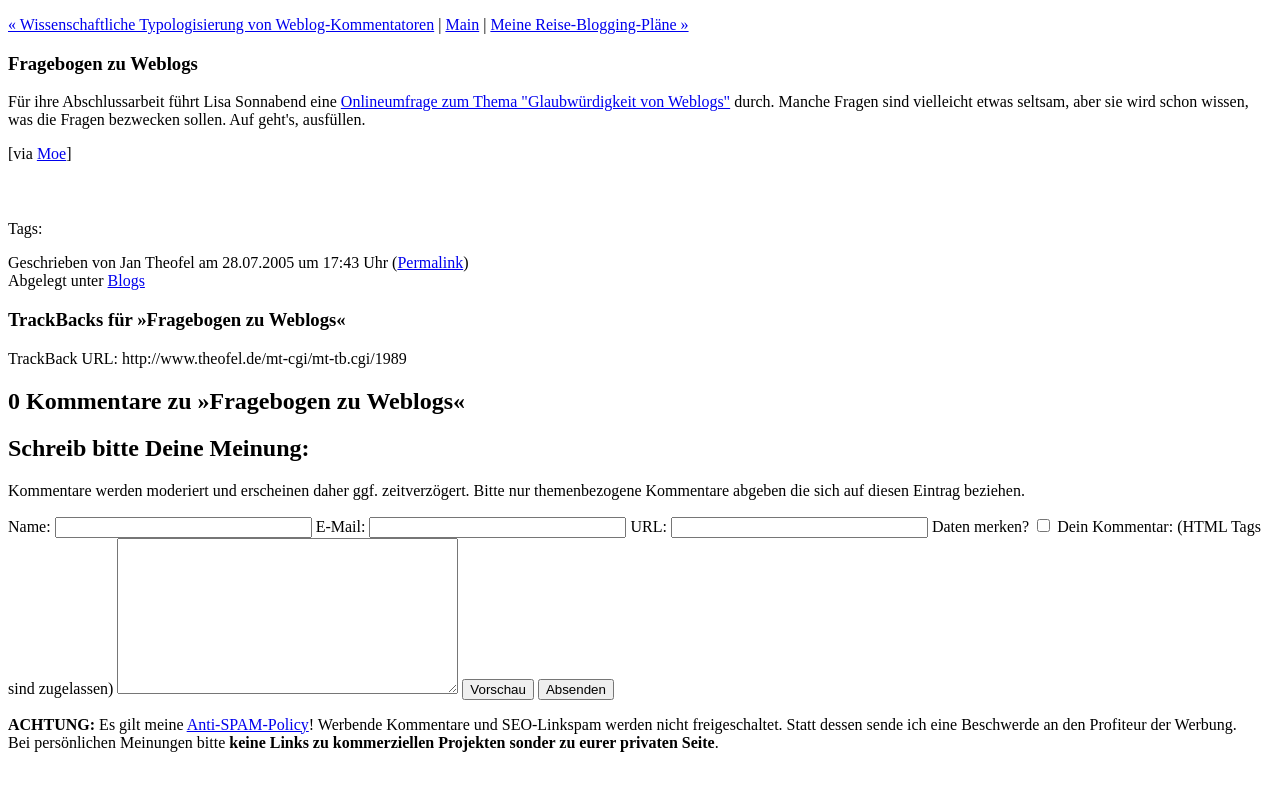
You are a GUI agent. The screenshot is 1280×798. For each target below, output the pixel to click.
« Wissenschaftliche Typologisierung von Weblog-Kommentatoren (221, 24)
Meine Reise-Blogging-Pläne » (589, 24)
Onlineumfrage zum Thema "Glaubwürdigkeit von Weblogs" (535, 101)
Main (462, 24)
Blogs (126, 280)
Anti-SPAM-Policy (248, 754)
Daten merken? (980, 526)
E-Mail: (341, 526)
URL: (648, 526)
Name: (29, 526)
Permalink (430, 262)
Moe (51, 153)
